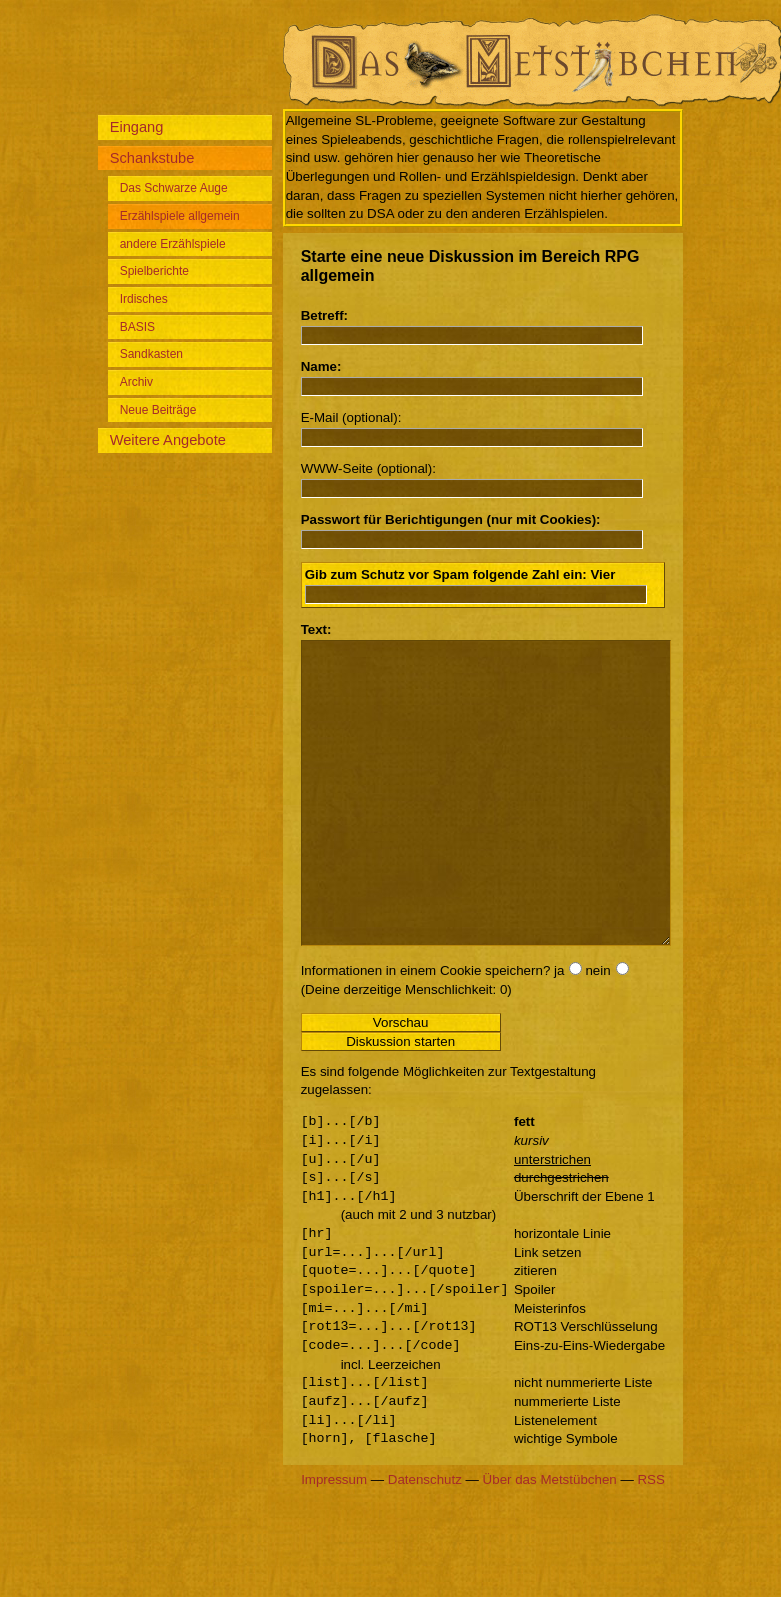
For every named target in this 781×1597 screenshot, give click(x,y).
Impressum (334, 1539)
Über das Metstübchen (550, 1539)
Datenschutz (425, 1539)
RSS (650, 1539)
